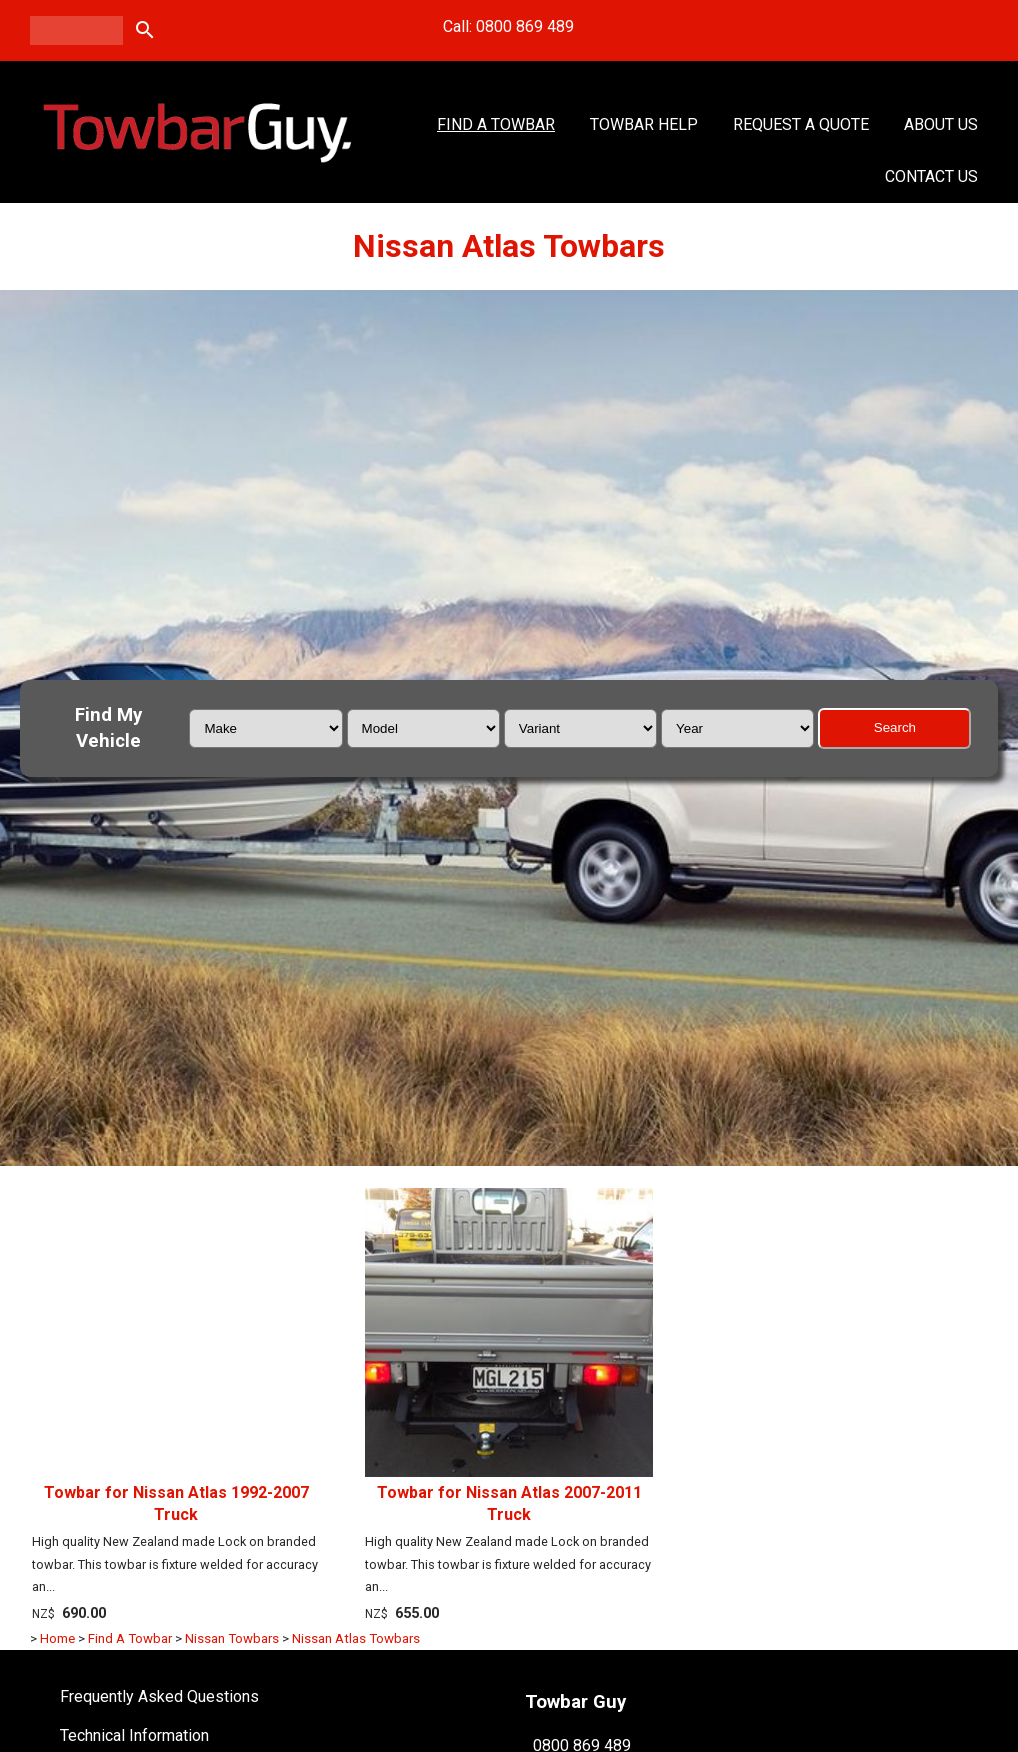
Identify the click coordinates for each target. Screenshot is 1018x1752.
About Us (941, 124)
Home (57, 1638)
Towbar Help (644, 124)
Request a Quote (801, 124)
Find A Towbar (496, 124)
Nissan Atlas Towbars (356, 1638)
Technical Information (134, 1735)
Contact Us (931, 176)
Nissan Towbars (232, 1638)
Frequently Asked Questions (159, 1696)
